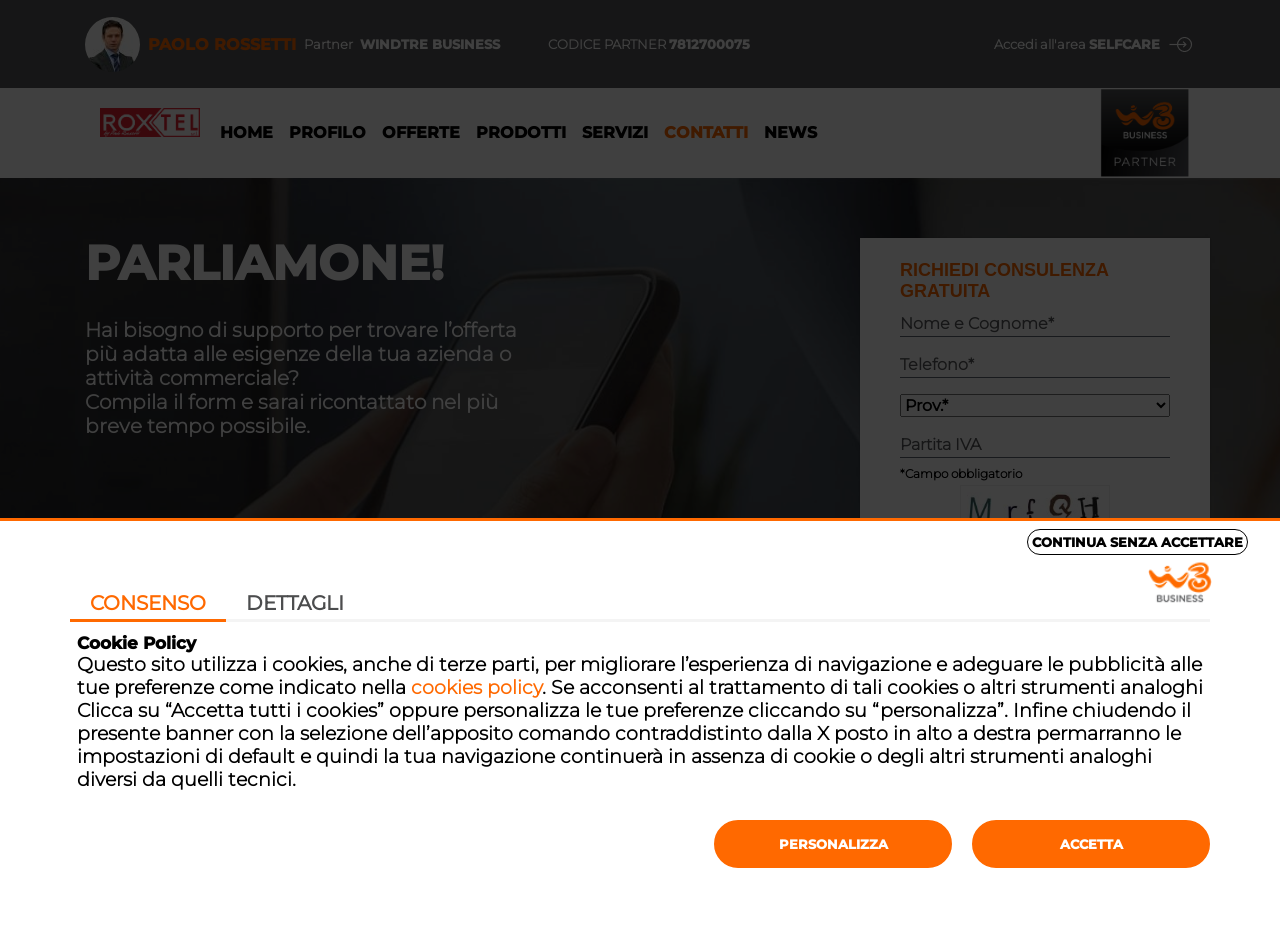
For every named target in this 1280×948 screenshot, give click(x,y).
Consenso (148, 603)
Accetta (1091, 844)
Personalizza (833, 844)
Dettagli (295, 603)
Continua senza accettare (1137, 542)
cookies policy (476, 687)
